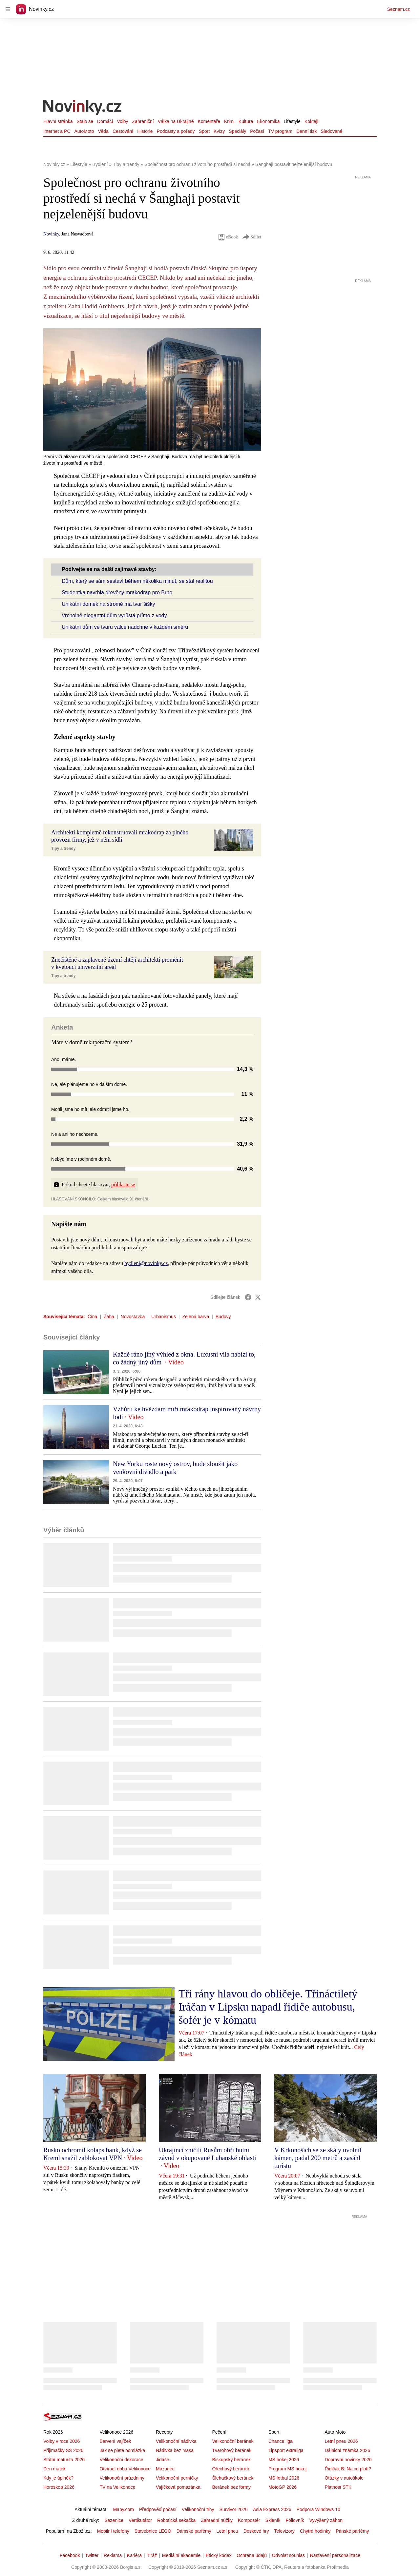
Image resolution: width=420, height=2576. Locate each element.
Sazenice (113, 2520)
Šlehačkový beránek (232, 2478)
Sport (204, 131)
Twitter (91, 2555)
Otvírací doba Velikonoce (125, 2468)
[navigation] (8, 9)
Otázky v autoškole (344, 2478)
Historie (145, 131)
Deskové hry (256, 2531)
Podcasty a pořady (176, 131)
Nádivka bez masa (175, 2450)
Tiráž (152, 2555)
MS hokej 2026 (283, 2459)
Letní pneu (227, 2531)
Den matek (54, 2468)
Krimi (229, 121)
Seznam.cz (398, 9)
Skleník (273, 2520)
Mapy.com (123, 2509)
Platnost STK (338, 2487)
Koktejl (311, 121)
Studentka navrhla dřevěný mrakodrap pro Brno (117, 592)
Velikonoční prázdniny (121, 2478)
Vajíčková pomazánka (178, 2487)
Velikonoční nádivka (176, 2441)
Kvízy (219, 131)
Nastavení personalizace (335, 2555)
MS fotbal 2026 (283, 2478)
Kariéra (134, 2555)
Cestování (123, 131)
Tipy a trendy (63, 848)
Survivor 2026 (234, 2509)
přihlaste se (123, 1184)
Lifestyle (292, 121)
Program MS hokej (287, 2468)
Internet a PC (57, 131)
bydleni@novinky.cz (146, 1263)
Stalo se (84, 121)
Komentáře (209, 121)
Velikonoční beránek (232, 2441)
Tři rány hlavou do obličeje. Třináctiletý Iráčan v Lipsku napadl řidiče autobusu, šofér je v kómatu (267, 2007)
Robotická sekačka (176, 2520)
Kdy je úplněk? (58, 2478)
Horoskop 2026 (58, 2487)
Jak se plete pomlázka (122, 2450)
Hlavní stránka (58, 121)
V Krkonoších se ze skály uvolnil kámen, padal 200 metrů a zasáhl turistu (318, 2157)
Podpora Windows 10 (318, 2509)
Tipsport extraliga (286, 2450)
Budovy (223, 1316)
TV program (280, 131)
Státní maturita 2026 (64, 2459)
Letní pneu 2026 (341, 2441)
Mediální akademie (181, 2555)
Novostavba (133, 1316)
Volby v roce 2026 (61, 2441)
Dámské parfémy (194, 2531)
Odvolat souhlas (288, 2555)
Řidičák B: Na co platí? (348, 2468)
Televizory (284, 2531)
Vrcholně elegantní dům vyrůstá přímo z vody (114, 615)
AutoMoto (84, 131)
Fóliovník (295, 2520)
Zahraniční (143, 121)
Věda (103, 131)
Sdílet (251, 237)
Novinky (51, 234)
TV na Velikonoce (117, 2487)
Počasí (257, 131)
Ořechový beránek (230, 2468)
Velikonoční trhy (198, 2509)
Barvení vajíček (115, 2441)
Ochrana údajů (252, 2555)
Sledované (331, 131)
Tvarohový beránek (231, 2450)
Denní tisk (306, 131)
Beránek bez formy (231, 2487)
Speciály (237, 131)
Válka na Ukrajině (176, 121)
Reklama (113, 2555)
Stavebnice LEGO (153, 2531)
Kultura (246, 121)
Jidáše (162, 2459)
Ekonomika (268, 121)
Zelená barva (195, 1316)
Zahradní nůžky (217, 2520)
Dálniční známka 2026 (347, 2450)
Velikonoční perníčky (177, 2478)
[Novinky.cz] (82, 108)
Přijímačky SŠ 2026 (63, 2450)
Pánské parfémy (352, 2531)
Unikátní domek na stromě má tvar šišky (108, 604)
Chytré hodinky (315, 2531)
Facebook (70, 2555)
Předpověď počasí (158, 2509)
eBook (228, 237)
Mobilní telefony (113, 2531)
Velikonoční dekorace (121, 2459)
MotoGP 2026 (282, 2487)
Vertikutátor (140, 2520)
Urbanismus (163, 1316)
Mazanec (165, 2468)
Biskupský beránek (231, 2459)
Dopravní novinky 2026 (348, 2459)
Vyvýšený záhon (326, 2520)
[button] (152, 389)
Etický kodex (219, 2555)
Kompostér (249, 2520)
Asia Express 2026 (272, 2509)
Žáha (109, 1316)
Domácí (105, 121)
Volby (122, 121)
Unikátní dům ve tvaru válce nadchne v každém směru (125, 627)
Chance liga (280, 2441)
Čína (92, 1316)
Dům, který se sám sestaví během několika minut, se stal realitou (137, 581)
